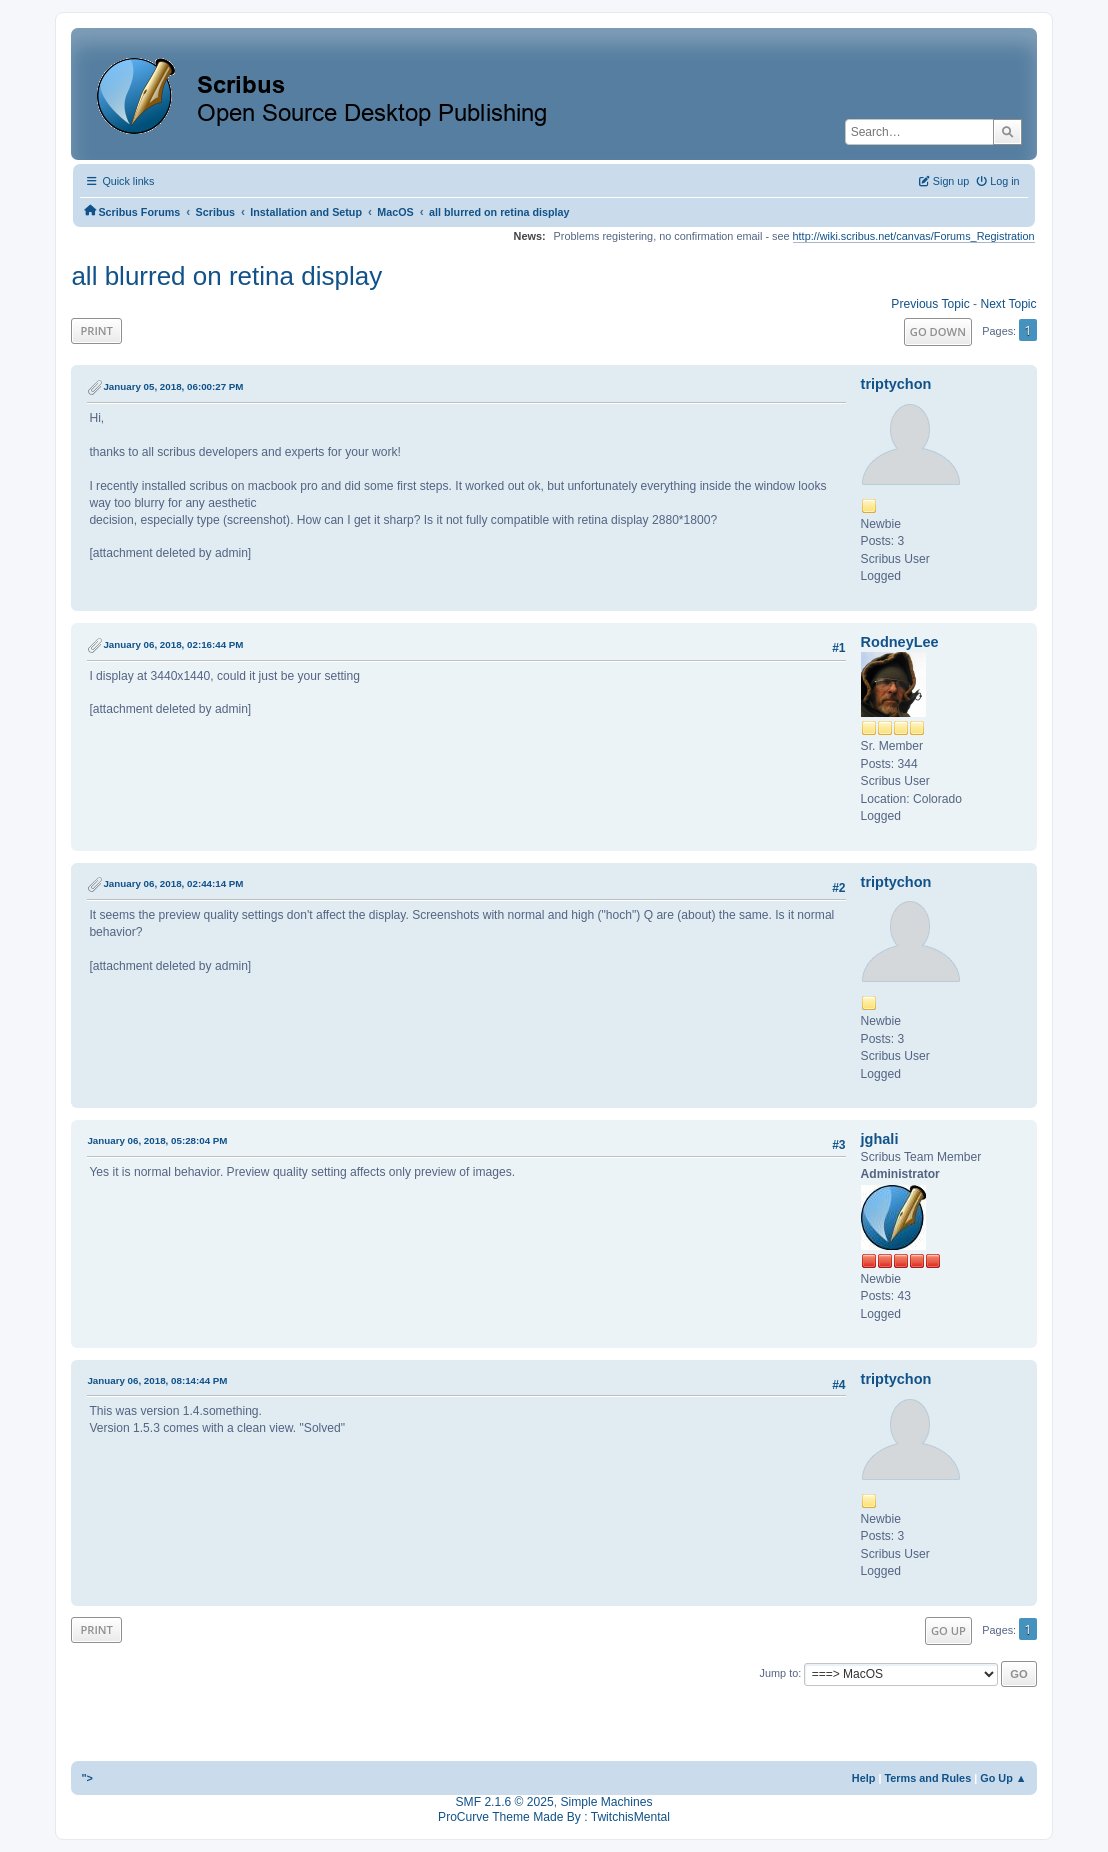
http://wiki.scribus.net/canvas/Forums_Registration (914, 236)
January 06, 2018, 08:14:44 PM (157, 1380)
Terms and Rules (927, 1778)
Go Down (938, 331)
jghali (880, 1139)
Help (864, 1778)
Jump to (779, 1673)
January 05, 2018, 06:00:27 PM (173, 386)
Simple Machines (606, 1802)
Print (96, 330)
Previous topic (930, 304)
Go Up (948, 1630)
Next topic (1008, 304)
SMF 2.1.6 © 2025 (505, 1802)
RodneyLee (900, 642)
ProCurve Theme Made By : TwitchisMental (554, 1817)
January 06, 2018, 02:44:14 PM (173, 883)
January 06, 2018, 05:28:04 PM (157, 1140)
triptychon (896, 384)
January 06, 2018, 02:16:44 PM (173, 644)
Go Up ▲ (1003, 1778)
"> (87, 1778)
